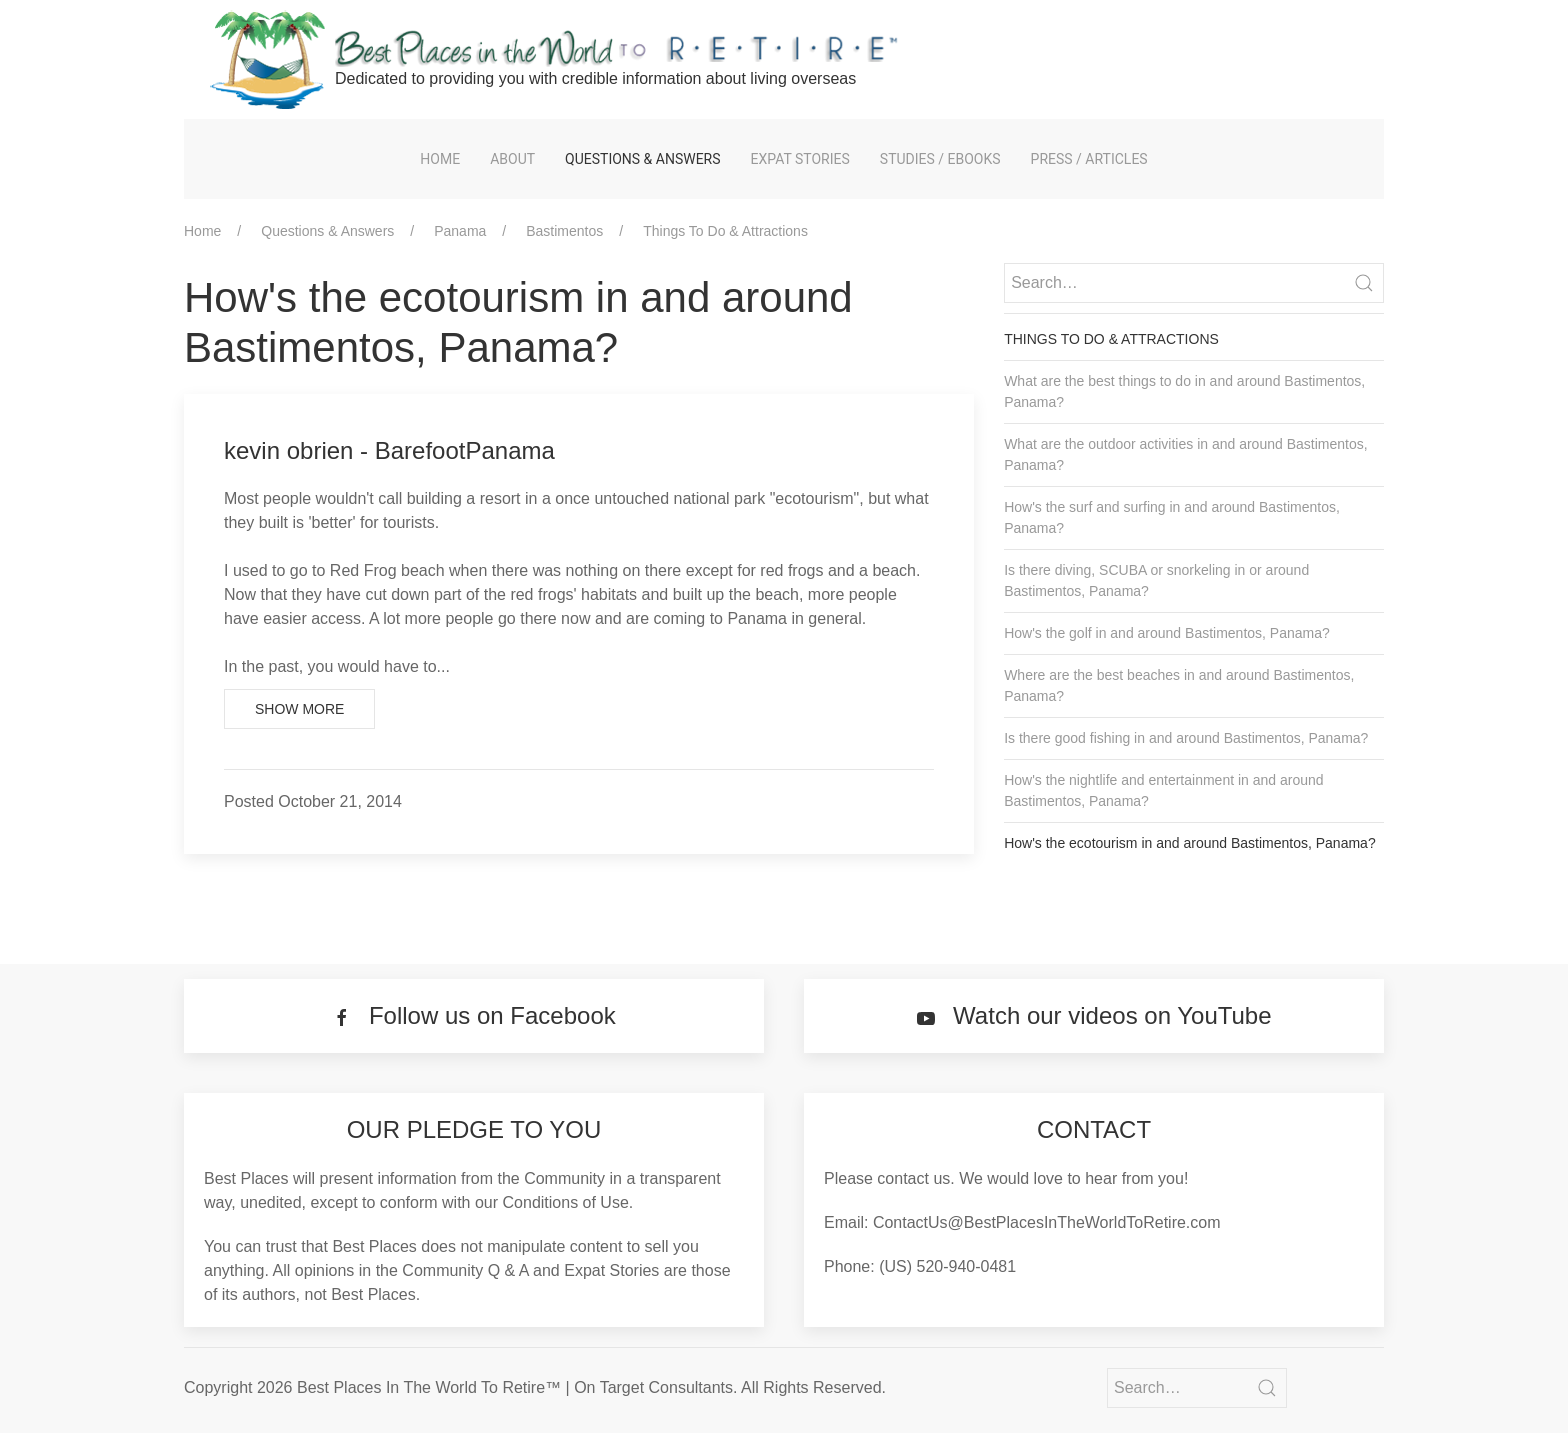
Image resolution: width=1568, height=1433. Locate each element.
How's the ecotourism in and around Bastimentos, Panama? (1190, 843)
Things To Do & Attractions (725, 231)
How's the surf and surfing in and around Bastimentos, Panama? (1172, 517)
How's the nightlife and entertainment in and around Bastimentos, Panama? (1163, 790)
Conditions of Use (566, 1202)
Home (440, 159)
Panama (460, 231)
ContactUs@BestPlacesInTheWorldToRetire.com (1047, 1222)
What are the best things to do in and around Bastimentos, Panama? (1184, 391)
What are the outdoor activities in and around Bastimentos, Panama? (1185, 454)
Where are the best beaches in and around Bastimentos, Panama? (1179, 685)
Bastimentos (564, 231)
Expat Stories (800, 159)
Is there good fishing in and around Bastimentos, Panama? (1186, 738)
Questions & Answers (642, 159)
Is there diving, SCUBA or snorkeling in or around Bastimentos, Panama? (1156, 580)
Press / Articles (1089, 159)
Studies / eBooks (940, 159)
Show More (299, 709)
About (512, 159)
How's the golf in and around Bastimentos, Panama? (1167, 633)
